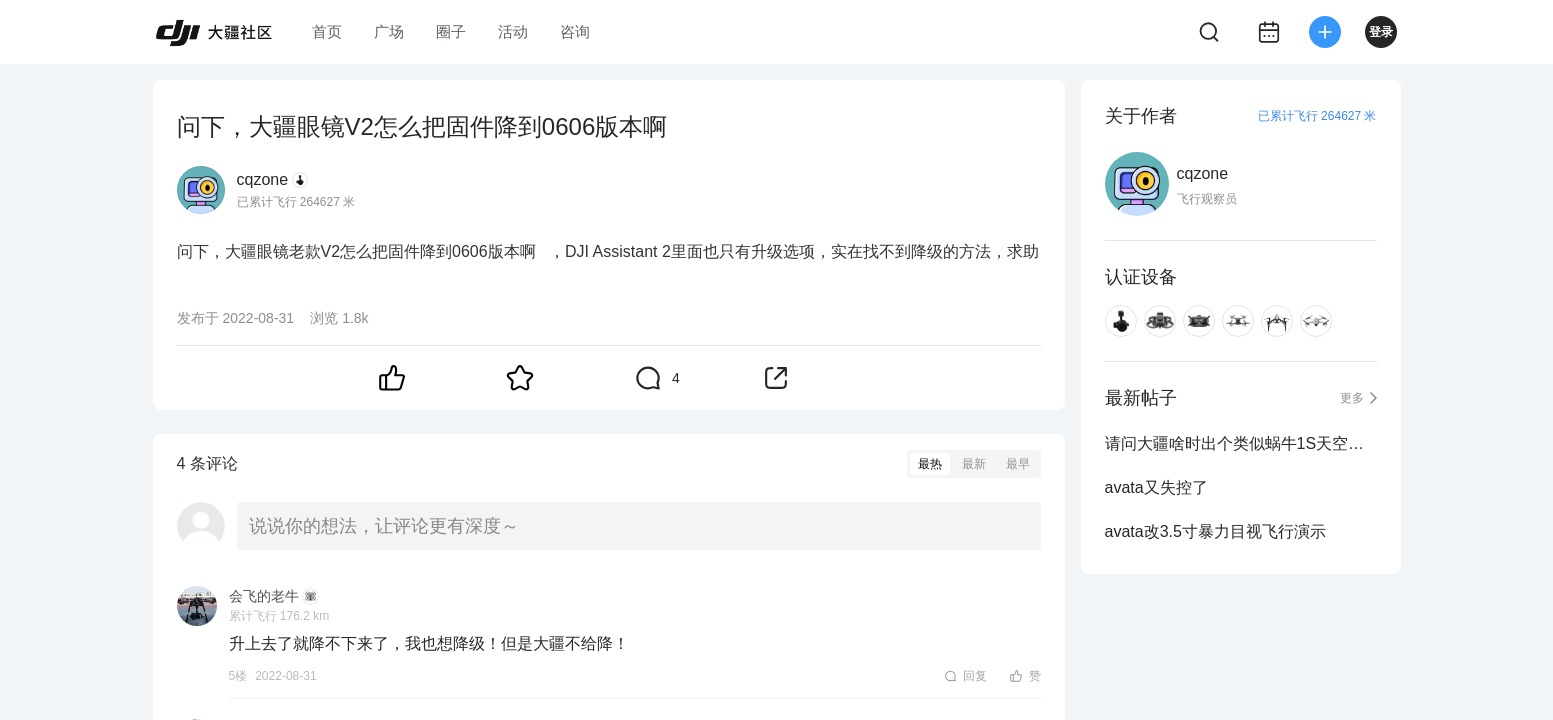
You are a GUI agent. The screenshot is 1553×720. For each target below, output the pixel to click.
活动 (513, 31)
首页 (327, 31)
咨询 (575, 31)
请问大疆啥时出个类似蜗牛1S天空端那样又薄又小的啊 (1241, 443)
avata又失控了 (1156, 487)
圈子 (451, 31)
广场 (389, 31)
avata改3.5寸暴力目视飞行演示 (1215, 531)
